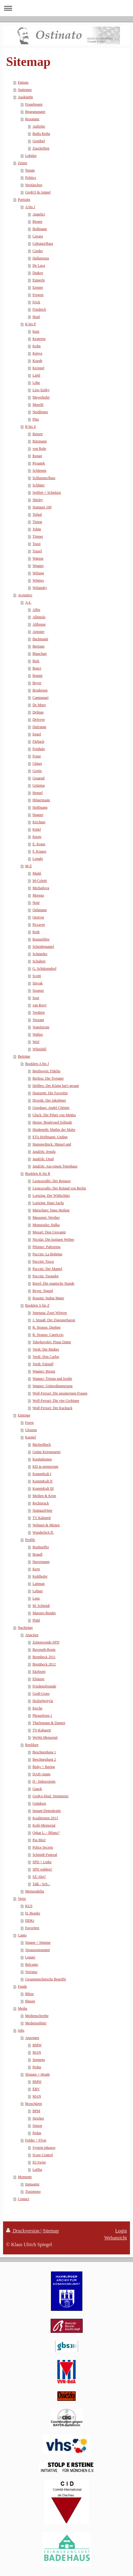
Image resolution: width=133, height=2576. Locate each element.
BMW (36, 2045)
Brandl (37, 1554)
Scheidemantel (43, 946)
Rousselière (40, 939)
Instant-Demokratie (46, 1811)
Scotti (36, 976)
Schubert (38, 961)
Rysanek (38, 463)
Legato (30, 1957)
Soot (35, 998)
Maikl (36, 873)
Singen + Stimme (37, 1942)
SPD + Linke (42, 1862)
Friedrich (39, 309)
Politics (30, 177)
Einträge (24, 1415)
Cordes (37, 251)
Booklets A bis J (37, 1064)
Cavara (37, 236)
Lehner (37, 1591)
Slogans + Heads (37, 2074)
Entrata (23, 82)
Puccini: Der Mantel (47, 1269)
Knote (36, 837)
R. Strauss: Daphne (46, 1327)
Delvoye (38, 719)
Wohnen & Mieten (45, 1525)
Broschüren (33, 2104)
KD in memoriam (45, 1466)
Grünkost (39, 1803)
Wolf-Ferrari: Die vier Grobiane (55, 1400)
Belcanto (31, 1964)
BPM (36, 2111)
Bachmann (40, 639)
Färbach (38, 741)
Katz (35, 331)
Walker (37, 1034)
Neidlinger (40, 412)
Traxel (37, 551)
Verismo (31, 1972)
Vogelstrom (40, 1027)
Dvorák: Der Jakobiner (49, 1100)
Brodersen (39, 690)
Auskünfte (25, 97)
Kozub (37, 361)
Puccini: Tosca (43, 1261)
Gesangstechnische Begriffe (45, 1979)
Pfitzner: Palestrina (46, 1247)
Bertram (38, 646)
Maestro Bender (44, 1613)
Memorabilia (34, 1891)
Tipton (37, 522)
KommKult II (42, 1481)
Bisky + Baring (43, 1767)
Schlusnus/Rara (43, 478)
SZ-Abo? (39, 1876)
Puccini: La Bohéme (47, 1254)
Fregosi (37, 295)
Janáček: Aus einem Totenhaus (54, 1166)
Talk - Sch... (41, 1884)
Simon (37, 2125)
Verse (22, 1898)
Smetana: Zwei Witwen (49, 1313)
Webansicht (115, 2237)
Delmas (38, 712)
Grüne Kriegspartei (46, 1452)
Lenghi (37, 859)
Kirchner (38, 822)
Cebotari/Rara (42, 243)
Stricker (38, 2118)
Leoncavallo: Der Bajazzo (51, 1181)
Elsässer (38, 1679)
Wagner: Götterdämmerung (52, 1386)
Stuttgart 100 (41, 507)
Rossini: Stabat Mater (48, 1298)
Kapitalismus (42, 1459)
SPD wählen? (42, 1869)
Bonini (37, 675)
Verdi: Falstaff (42, 1364)
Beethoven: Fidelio (46, 1071)
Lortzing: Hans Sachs (48, 1203)
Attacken (31, 1635)
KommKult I (41, 1474)
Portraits (24, 199)
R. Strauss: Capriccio (47, 1335)
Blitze (29, 1994)
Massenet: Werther (46, 1217)
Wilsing (38, 573)
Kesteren (38, 339)
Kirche (37, 1708)
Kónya (37, 353)
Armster (38, 632)
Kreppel (38, 368)
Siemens (38, 2060)
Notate (30, 170)
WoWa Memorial (44, 1737)
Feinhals (38, 749)
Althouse (38, 624)
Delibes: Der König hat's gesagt (55, 1086)
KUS (28, 1906)
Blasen (30, 2001)
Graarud (38, 778)
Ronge (37, 456)
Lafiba (37, 2169)
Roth (35, 932)
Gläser (37, 763)
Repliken (31, 1745)
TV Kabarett (41, 1518)
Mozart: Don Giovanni (49, 1232)
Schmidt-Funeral (44, 1855)
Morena (38, 895)
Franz (36, 756)
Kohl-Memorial (43, 1825)
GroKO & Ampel (37, 192)
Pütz (35, 419)
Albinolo (38, 617)
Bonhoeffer (40, 1547)
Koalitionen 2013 (45, 1818)
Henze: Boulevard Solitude (52, 1122)
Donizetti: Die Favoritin (49, 1093)
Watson (37, 558)
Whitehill (39, 1049)
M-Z (28, 866)
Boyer (36, 683)
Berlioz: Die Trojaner (48, 1078)
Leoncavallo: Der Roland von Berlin (59, 1188)
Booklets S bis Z (37, 1305)
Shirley (37, 500)
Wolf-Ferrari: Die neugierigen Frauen (59, 1393)
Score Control (42, 2155)
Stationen (24, 90)
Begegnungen (35, 112)
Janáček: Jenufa (44, 1151)
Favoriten (32, 1928)
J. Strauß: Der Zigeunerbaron (53, 1320)
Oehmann (39, 910)
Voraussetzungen (37, 1950)
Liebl (36, 375)
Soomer (38, 990)
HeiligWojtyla (42, 1701)
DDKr (29, 1920)
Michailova (40, 888)
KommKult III (43, 1488)
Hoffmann (39, 807)
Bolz (35, 661)
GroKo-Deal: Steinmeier (50, 1796)
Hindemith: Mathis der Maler (53, 1129)
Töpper (37, 536)
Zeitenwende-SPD (45, 1642)
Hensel (37, 793)
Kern (36, 1569)
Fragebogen (33, 104)
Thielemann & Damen (48, 1723)
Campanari (40, 697)
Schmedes (39, 954)
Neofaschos (33, 185)
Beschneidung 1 (44, 1752)
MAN (36, 2052)
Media (22, 2008)
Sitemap (51, 2230)
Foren (29, 1422)
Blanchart (39, 653)
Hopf (36, 317)
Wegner (38, 566)
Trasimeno (33, 2191)
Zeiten (22, 163)
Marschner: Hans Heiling (50, 1210)
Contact (23, 2199)
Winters (38, 580)
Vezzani (38, 1020)
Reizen (37, 434)
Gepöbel (38, 141)
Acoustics (25, 595)
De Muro (39, 705)
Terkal (36, 514)
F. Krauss (39, 851)
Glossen (31, 1430)
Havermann (40, 1562)
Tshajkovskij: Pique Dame (51, 1342)
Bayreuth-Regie (44, 1649)
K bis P (30, 324)
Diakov (37, 273)
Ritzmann (39, 441)
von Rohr (39, 448)
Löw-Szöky (40, 390)
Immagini (32, 2184)
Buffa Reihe (41, 134)
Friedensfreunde (44, 1686)
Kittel (36, 829)
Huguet (37, 815)
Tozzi (36, 544)
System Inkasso (43, 2147)
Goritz (37, 771)
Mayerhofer (41, 397)
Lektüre (30, 155)
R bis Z (30, 426)
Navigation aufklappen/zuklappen (66, 8)
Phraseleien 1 (42, 1715)
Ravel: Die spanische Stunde (53, 1283)
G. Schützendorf (44, 968)
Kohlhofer (39, 1576)
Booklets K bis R (37, 1173)
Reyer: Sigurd (42, 1291)
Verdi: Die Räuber (45, 1349)
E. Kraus (38, 844)
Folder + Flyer (35, 2140)
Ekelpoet (38, 1671)
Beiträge (24, 1056)
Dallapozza (40, 258)
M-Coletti (39, 881)
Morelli (37, 404)
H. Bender (32, 1913)
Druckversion (23, 2230)
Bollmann (39, 229)
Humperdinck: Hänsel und (51, 1144)
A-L (28, 602)
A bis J (30, 207)
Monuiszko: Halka (45, 1225)
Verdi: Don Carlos (45, 1357)
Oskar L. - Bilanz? (45, 1833)
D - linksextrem (43, 1781)
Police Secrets (42, 1847)
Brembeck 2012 (44, 1664)
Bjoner (37, 221)
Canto (22, 1935)
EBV (36, 2089)
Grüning (38, 785)
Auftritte (38, 126)
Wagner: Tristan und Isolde (52, 1378)
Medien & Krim (44, 1496)
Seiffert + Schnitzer (46, 492)
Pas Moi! (39, 1840)
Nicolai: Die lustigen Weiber (53, 1239)
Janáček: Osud (43, 1159)
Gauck (37, 1789)
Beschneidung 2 (44, 1759)
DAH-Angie (41, 1774)
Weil (35, 1042)
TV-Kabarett (41, 1730)
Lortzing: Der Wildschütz (51, 1195)
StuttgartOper (42, 1510)
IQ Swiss (39, 2162)
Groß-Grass (40, 1693)
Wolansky (39, 588)
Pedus (36, 2067)
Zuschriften (40, 148)
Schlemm (39, 470)
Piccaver (38, 924)
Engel (36, 734)
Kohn (36, 346)
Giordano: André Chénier (51, 1108)
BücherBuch (41, 1444)
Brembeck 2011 (44, 1657)
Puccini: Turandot (45, 1276)
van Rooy (39, 1005)
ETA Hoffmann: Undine (49, 1137)
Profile (30, 1540)
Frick (36, 302)
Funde (22, 1986)
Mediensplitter (35, 2023)
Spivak (37, 983)
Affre (36, 610)
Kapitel (30, 1437)
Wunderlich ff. (43, 1532)
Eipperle (38, 280)
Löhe (36, 383)
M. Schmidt (41, 1606)
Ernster (37, 287)
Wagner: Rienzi (43, 1371)
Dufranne (39, 727)
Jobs (21, 2030)
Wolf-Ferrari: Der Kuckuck (52, 1408)
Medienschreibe (37, 2016)
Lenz (36, 1598)
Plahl (36, 1620)
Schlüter (38, 485)
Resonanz (32, 119)
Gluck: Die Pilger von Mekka (54, 1115)
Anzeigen (32, 2038)
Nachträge (25, 1627)
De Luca (38, 265)
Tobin (36, 529)
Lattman (38, 1584)
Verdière (38, 1012)
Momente (25, 2177)
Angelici (38, 214)
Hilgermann (41, 800)
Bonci (36, 668)
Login (121, 2230)
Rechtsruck (40, 1503)
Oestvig (38, 917)
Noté (35, 902)
